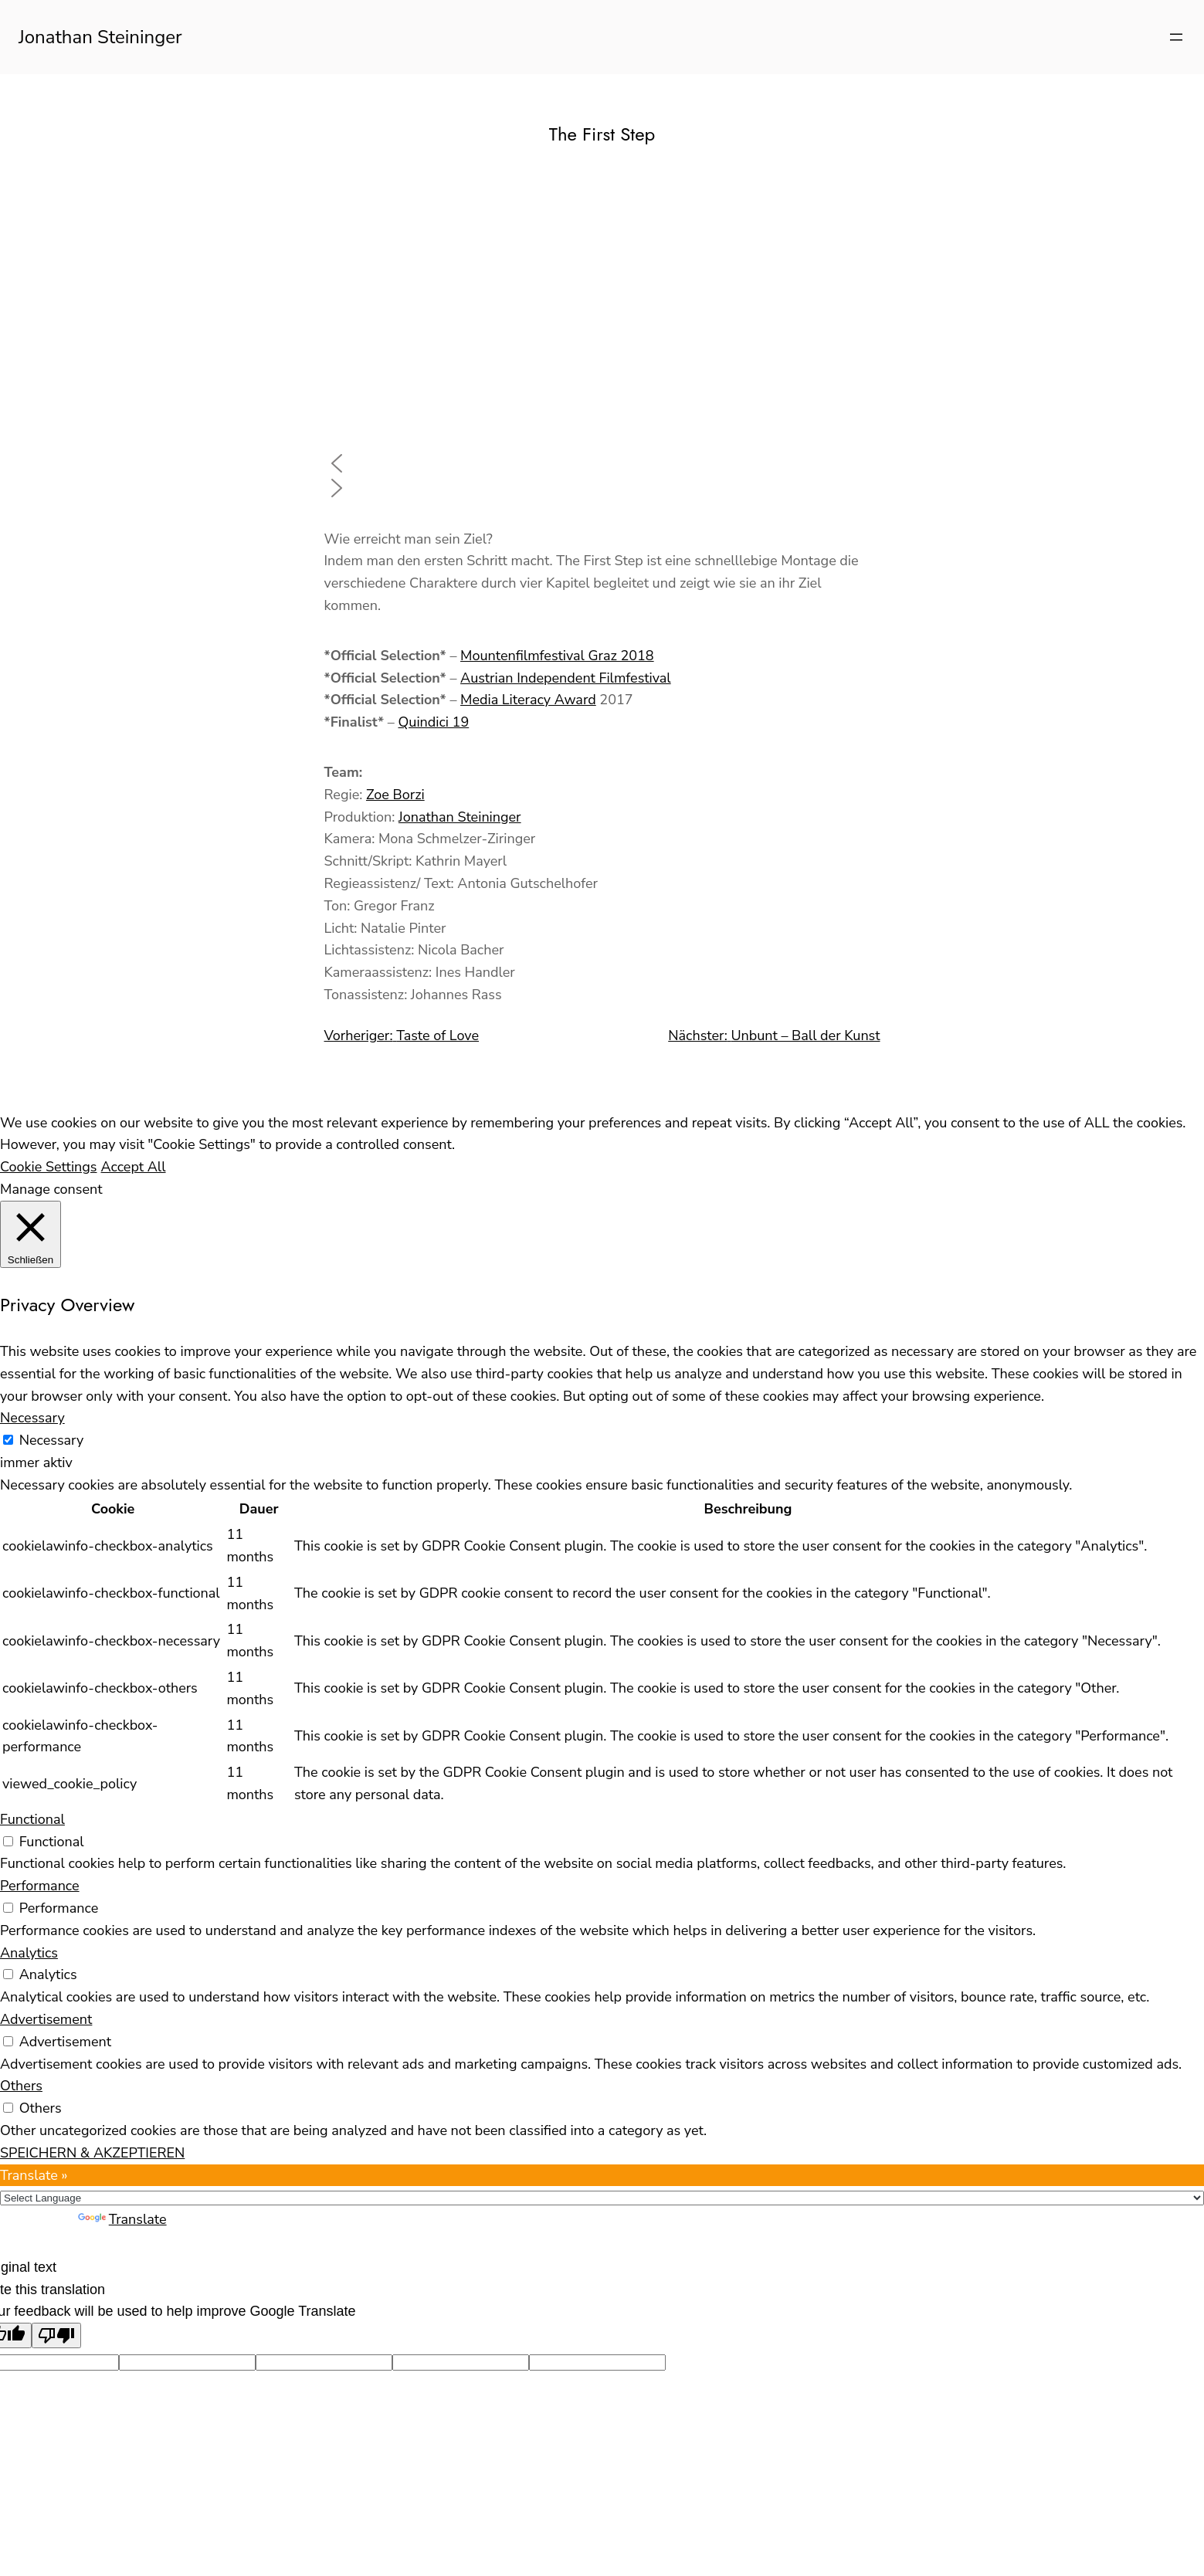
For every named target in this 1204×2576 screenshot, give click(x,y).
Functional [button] (32, 1819)
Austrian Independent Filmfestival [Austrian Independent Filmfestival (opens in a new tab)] (565, 678)
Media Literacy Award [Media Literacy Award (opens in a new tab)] (528, 699)
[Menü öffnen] (1176, 37)
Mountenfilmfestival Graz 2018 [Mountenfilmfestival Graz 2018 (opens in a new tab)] (557, 655)
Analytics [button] (29, 1953)
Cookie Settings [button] (48, 1167)
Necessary (51, 1440)
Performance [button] (40, 1885)
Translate (122, 2219)
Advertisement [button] (46, 2019)
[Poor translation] (56, 2335)
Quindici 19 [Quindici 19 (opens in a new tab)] (433, 722)
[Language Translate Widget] (602, 2198)
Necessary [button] (32, 1417)
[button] (602, 463)
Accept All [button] (133, 1167)
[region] (602, 336)
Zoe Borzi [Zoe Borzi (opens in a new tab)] (395, 794)
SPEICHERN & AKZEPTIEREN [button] (92, 2153)
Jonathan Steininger (100, 37)
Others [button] (21, 2085)
